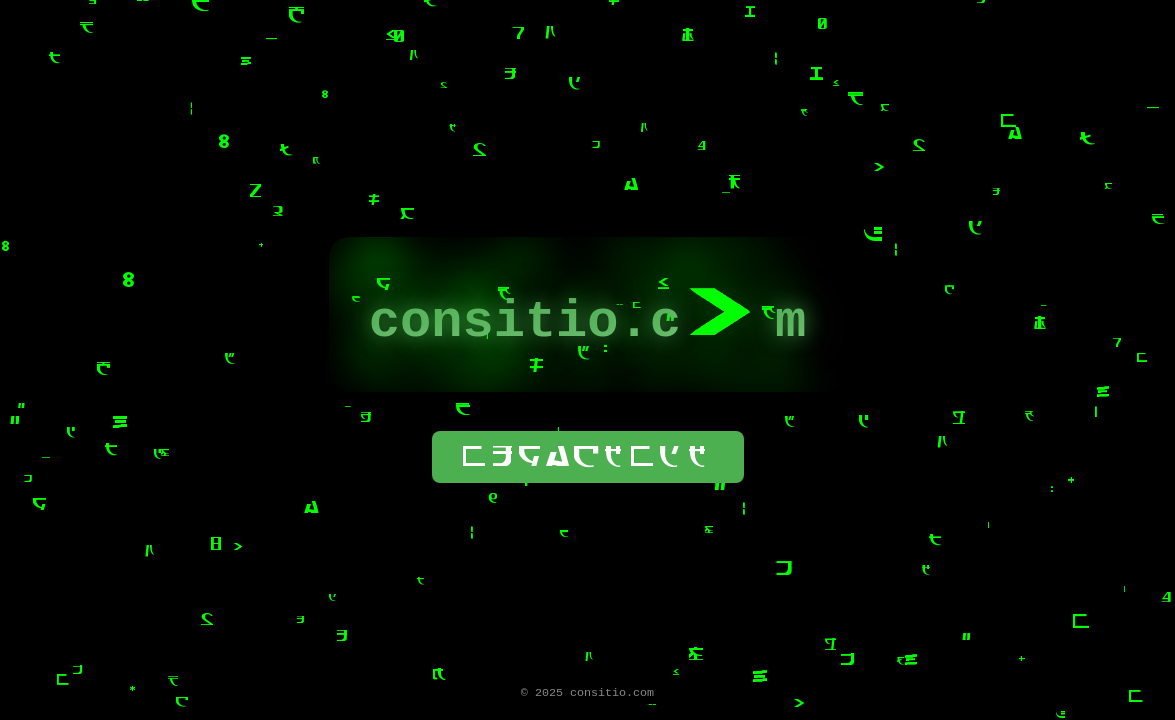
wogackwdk (588, 455)
